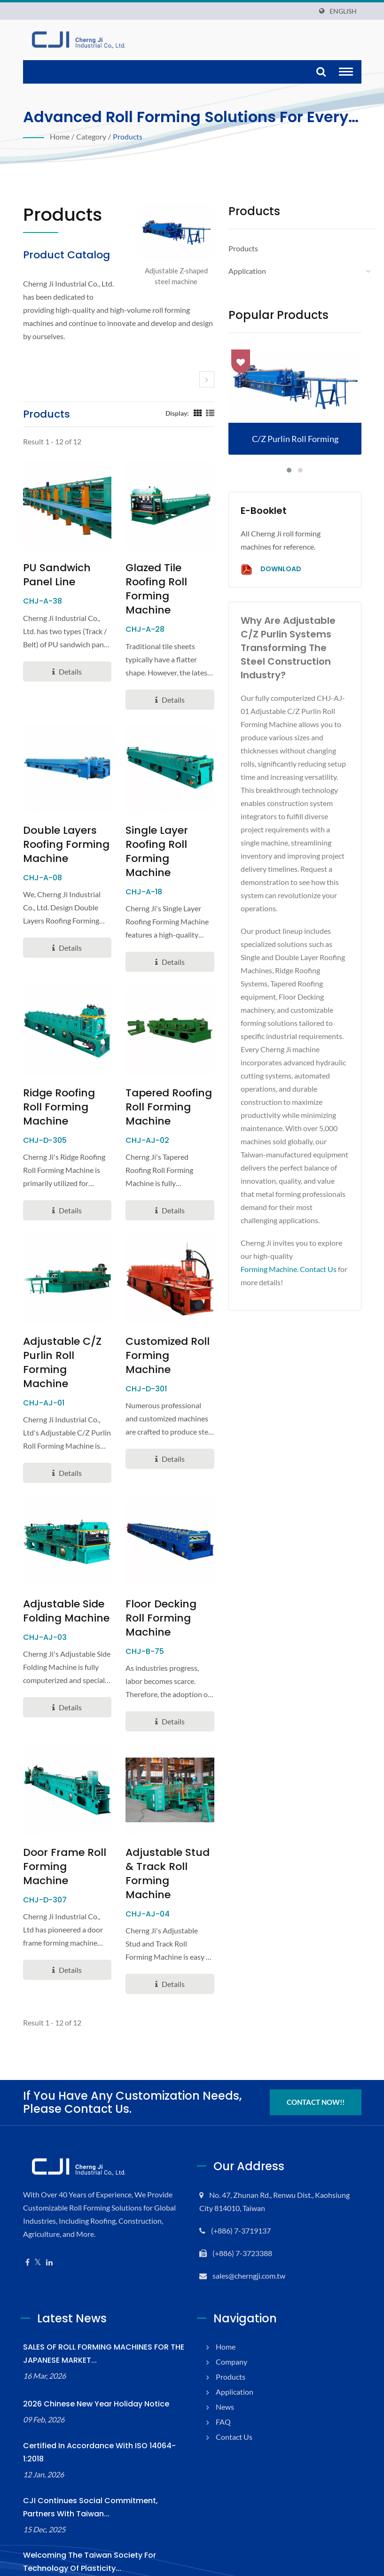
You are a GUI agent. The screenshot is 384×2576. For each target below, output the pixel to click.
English (343, 11)
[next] (206, 379)
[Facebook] (27, 2192)
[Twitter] (37, 2192)
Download (270, 570)
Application (246, 271)
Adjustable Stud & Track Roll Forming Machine (168, 1810)
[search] (321, 72)
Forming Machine (270, 1269)
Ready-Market (341, 2553)
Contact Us (321, 1269)
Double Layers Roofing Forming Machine (61, 830)
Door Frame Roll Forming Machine (63, 1803)
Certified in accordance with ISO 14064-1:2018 (102, 2377)
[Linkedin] (49, 2192)
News (225, 2336)
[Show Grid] (196, 413)
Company (232, 2291)
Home (60, 136)
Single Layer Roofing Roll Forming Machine (165, 830)
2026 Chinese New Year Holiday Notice (88, 2333)
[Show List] (208, 413)
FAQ (223, 2351)
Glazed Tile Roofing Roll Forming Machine (165, 582)
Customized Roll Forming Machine (165, 1320)
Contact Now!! (315, 2032)
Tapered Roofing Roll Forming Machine (163, 1079)
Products (126, 136)
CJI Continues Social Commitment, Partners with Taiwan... (96, 2425)
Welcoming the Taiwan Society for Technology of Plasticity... (101, 2480)
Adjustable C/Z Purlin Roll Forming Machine (67, 1327)
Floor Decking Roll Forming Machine (167, 1569)
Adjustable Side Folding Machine (61, 1569)
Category (91, 136)
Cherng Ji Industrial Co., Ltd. (131, 2553)
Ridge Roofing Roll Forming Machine (66, 1072)
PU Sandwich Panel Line (54, 575)
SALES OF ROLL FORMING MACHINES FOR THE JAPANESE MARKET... (101, 2283)
